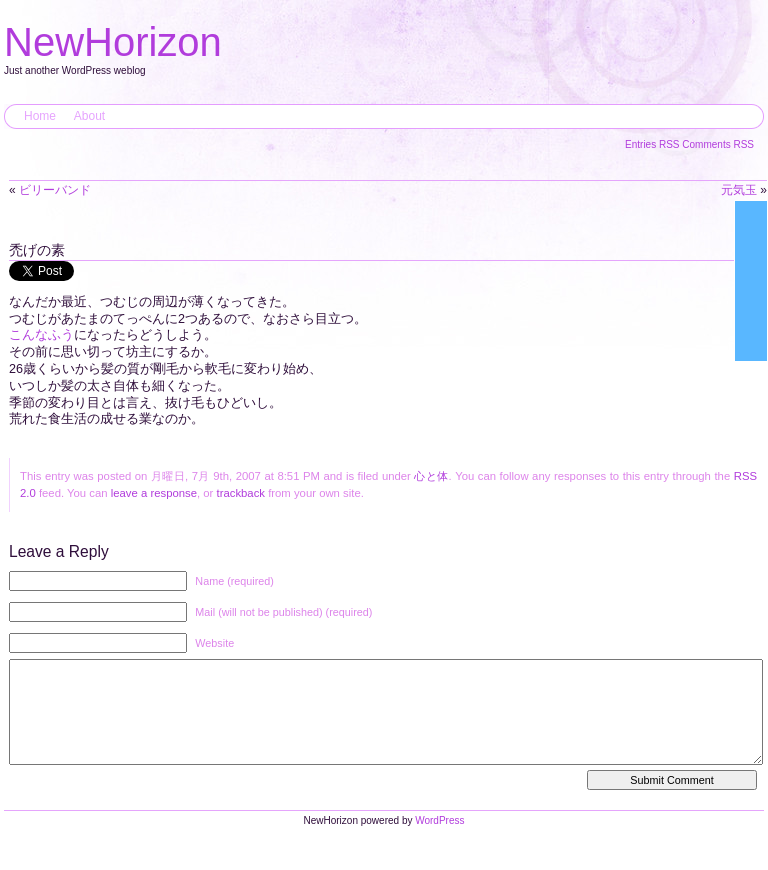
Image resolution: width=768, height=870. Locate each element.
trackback (241, 493)
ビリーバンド (55, 190)
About (89, 116)
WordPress (439, 840)
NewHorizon (113, 42)
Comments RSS (718, 144)
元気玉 (739, 190)
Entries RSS (653, 144)
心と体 (431, 476)
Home (40, 116)
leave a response (154, 493)
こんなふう (41, 335)
